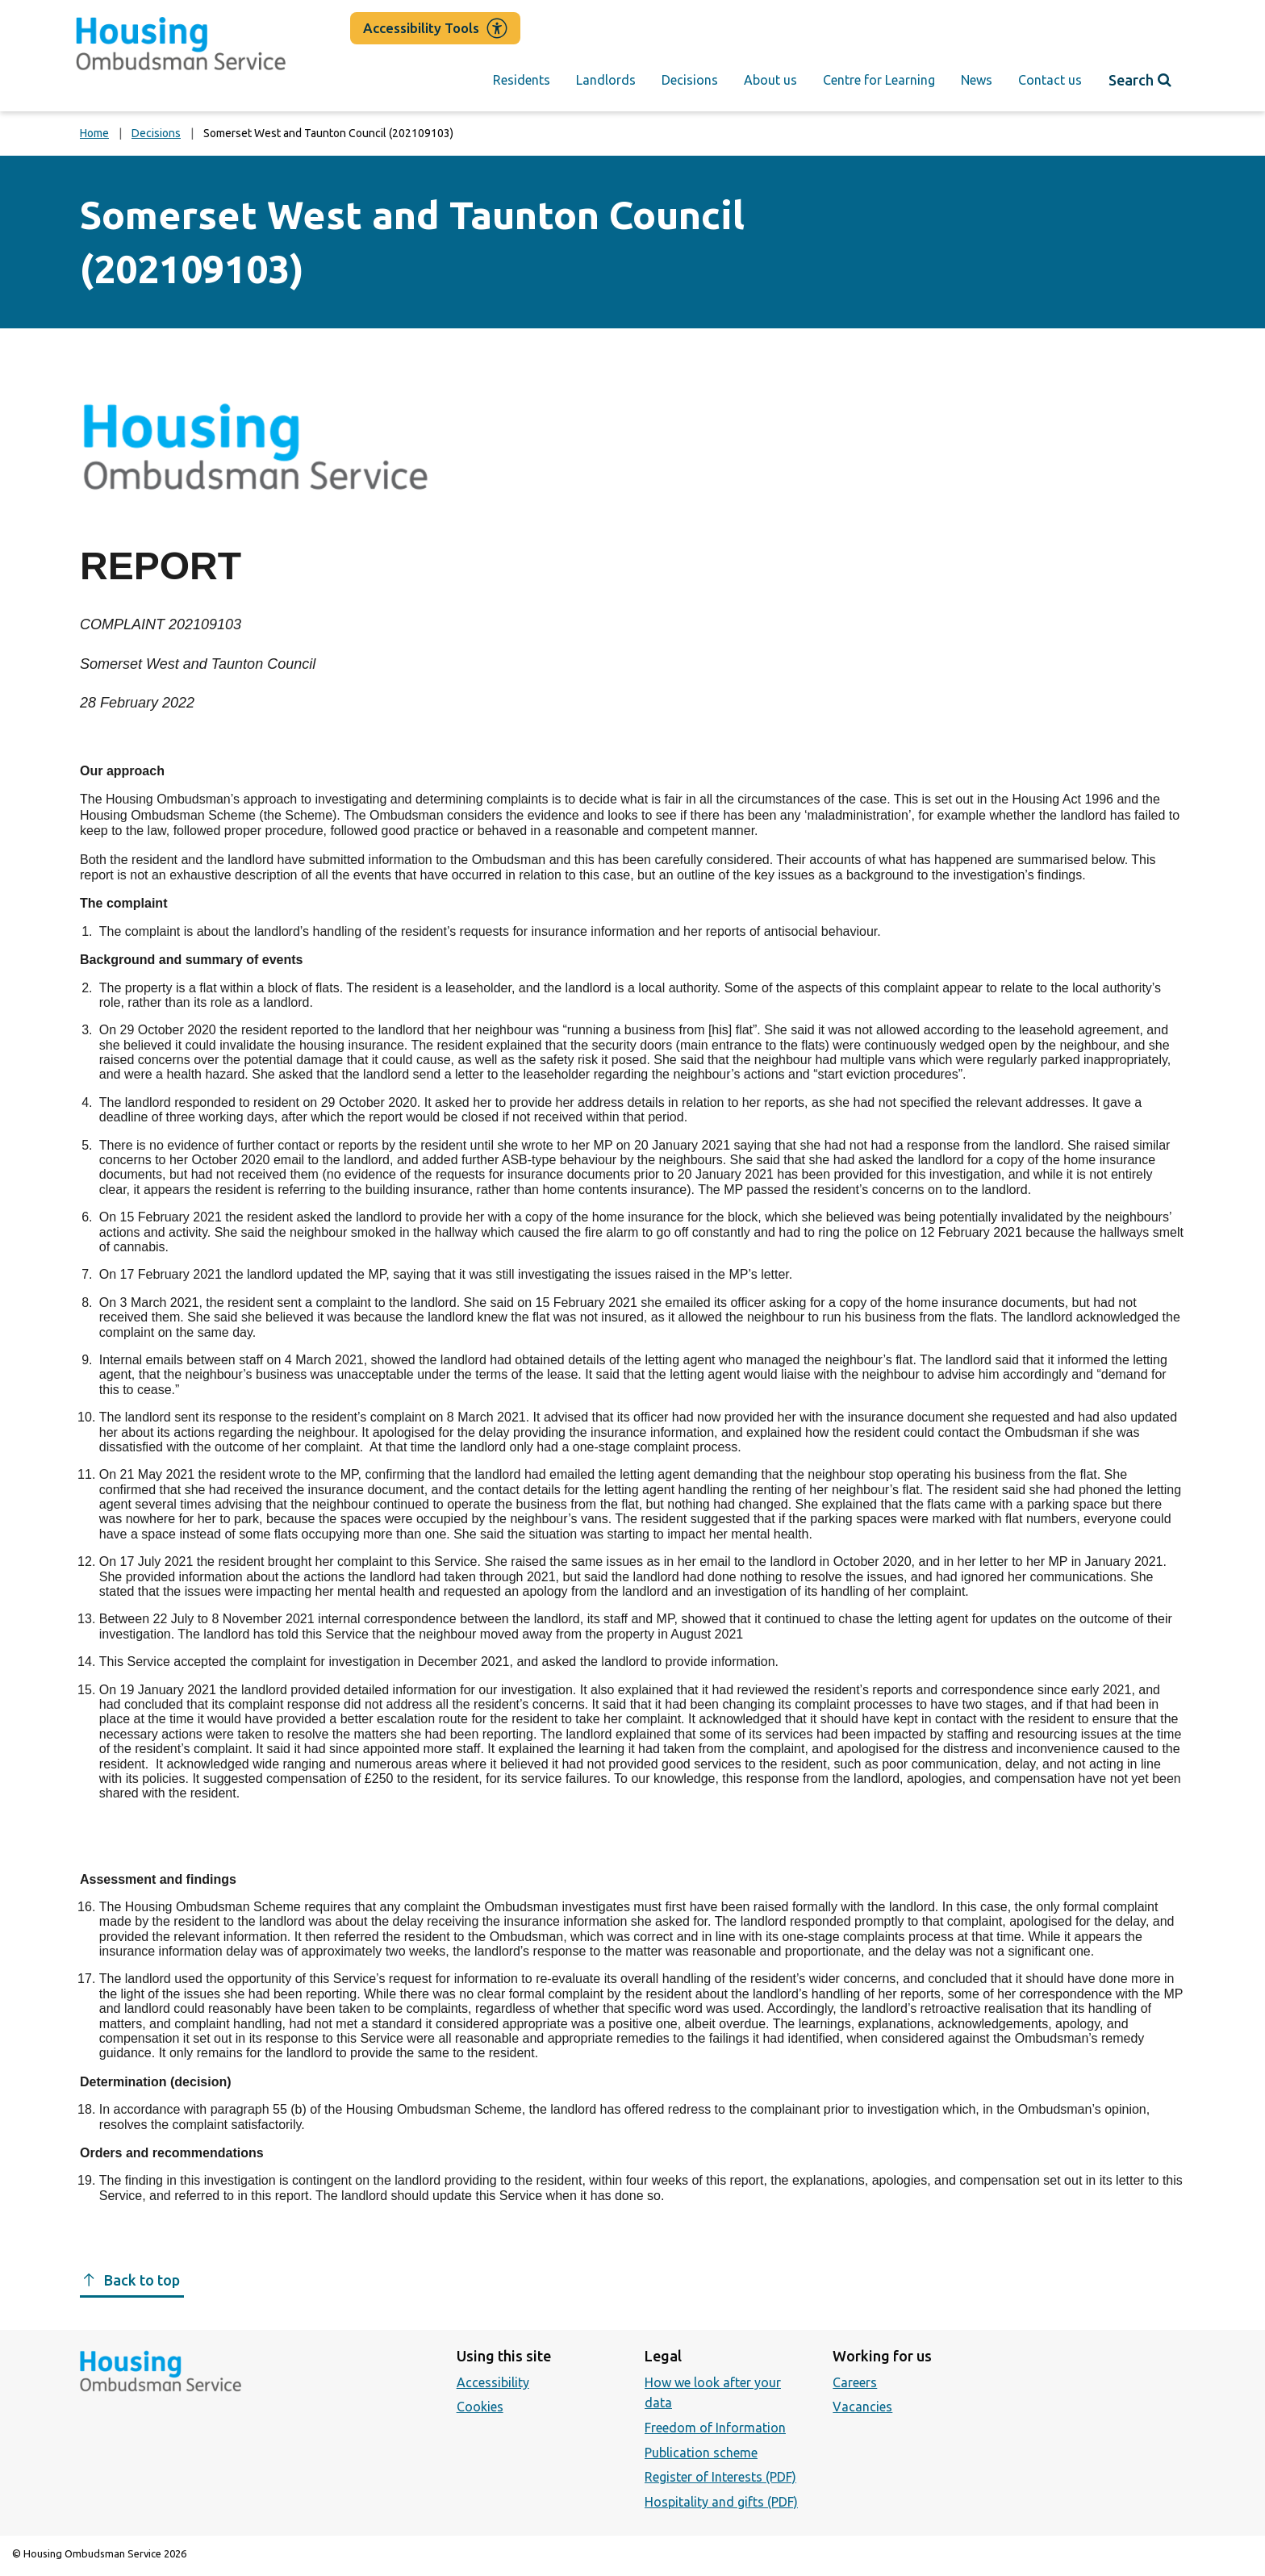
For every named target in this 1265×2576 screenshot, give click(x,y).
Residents (521, 80)
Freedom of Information (715, 2427)
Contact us (1050, 80)
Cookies (480, 2406)
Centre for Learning (879, 80)
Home (94, 133)
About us (770, 80)
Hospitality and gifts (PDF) (721, 2502)
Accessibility (493, 2382)
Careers (855, 2382)
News (976, 80)
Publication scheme (701, 2452)
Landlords (606, 80)
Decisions (690, 80)
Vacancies (862, 2406)
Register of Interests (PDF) (720, 2477)
